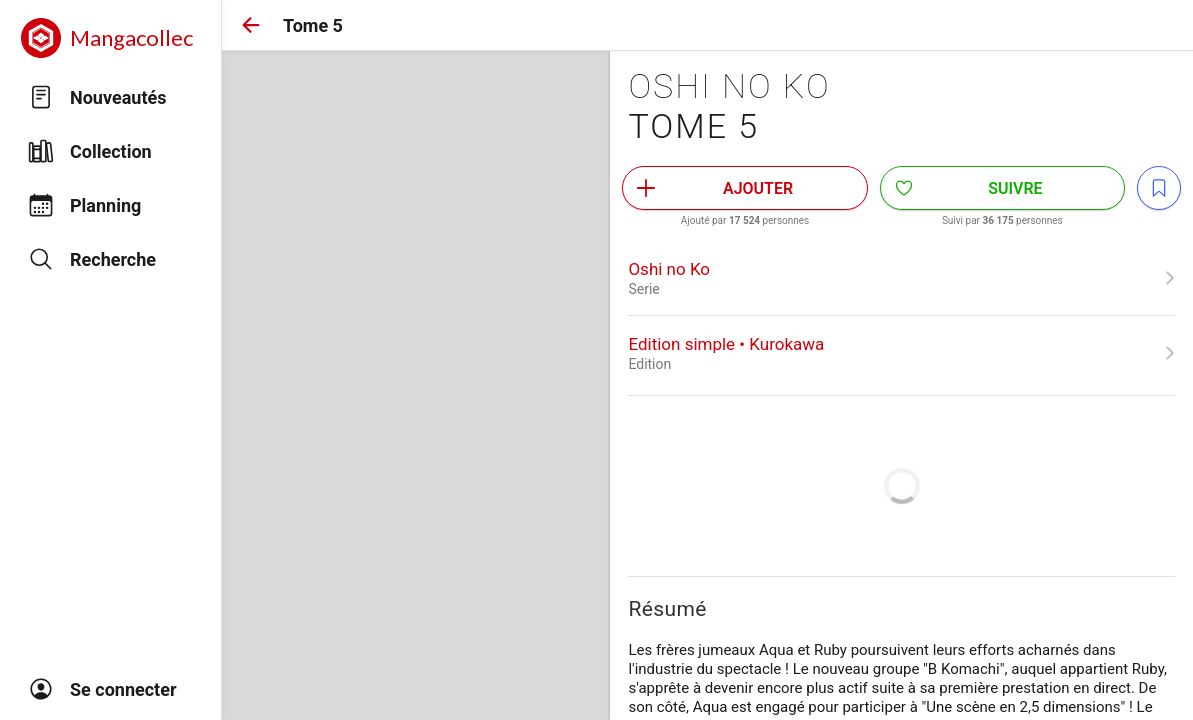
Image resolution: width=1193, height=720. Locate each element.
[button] (251, 25)
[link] (901, 278)
